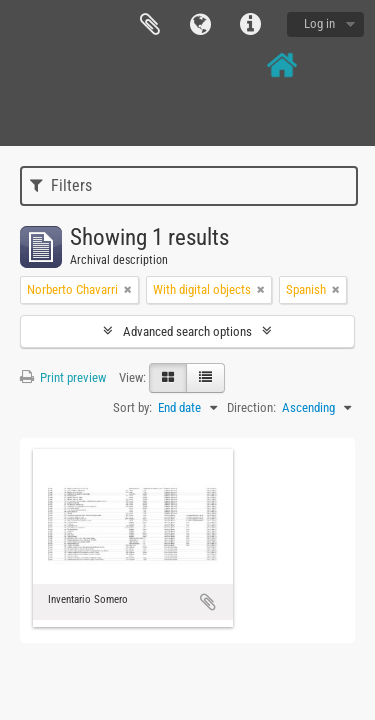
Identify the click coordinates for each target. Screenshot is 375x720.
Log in (319, 23)
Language (200, 25)
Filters (61, 185)
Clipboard (150, 25)
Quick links (250, 25)
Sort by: (132, 407)
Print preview (63, 377)
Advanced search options (187, 331)
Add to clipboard (208, 602)
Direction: (251, 407)
